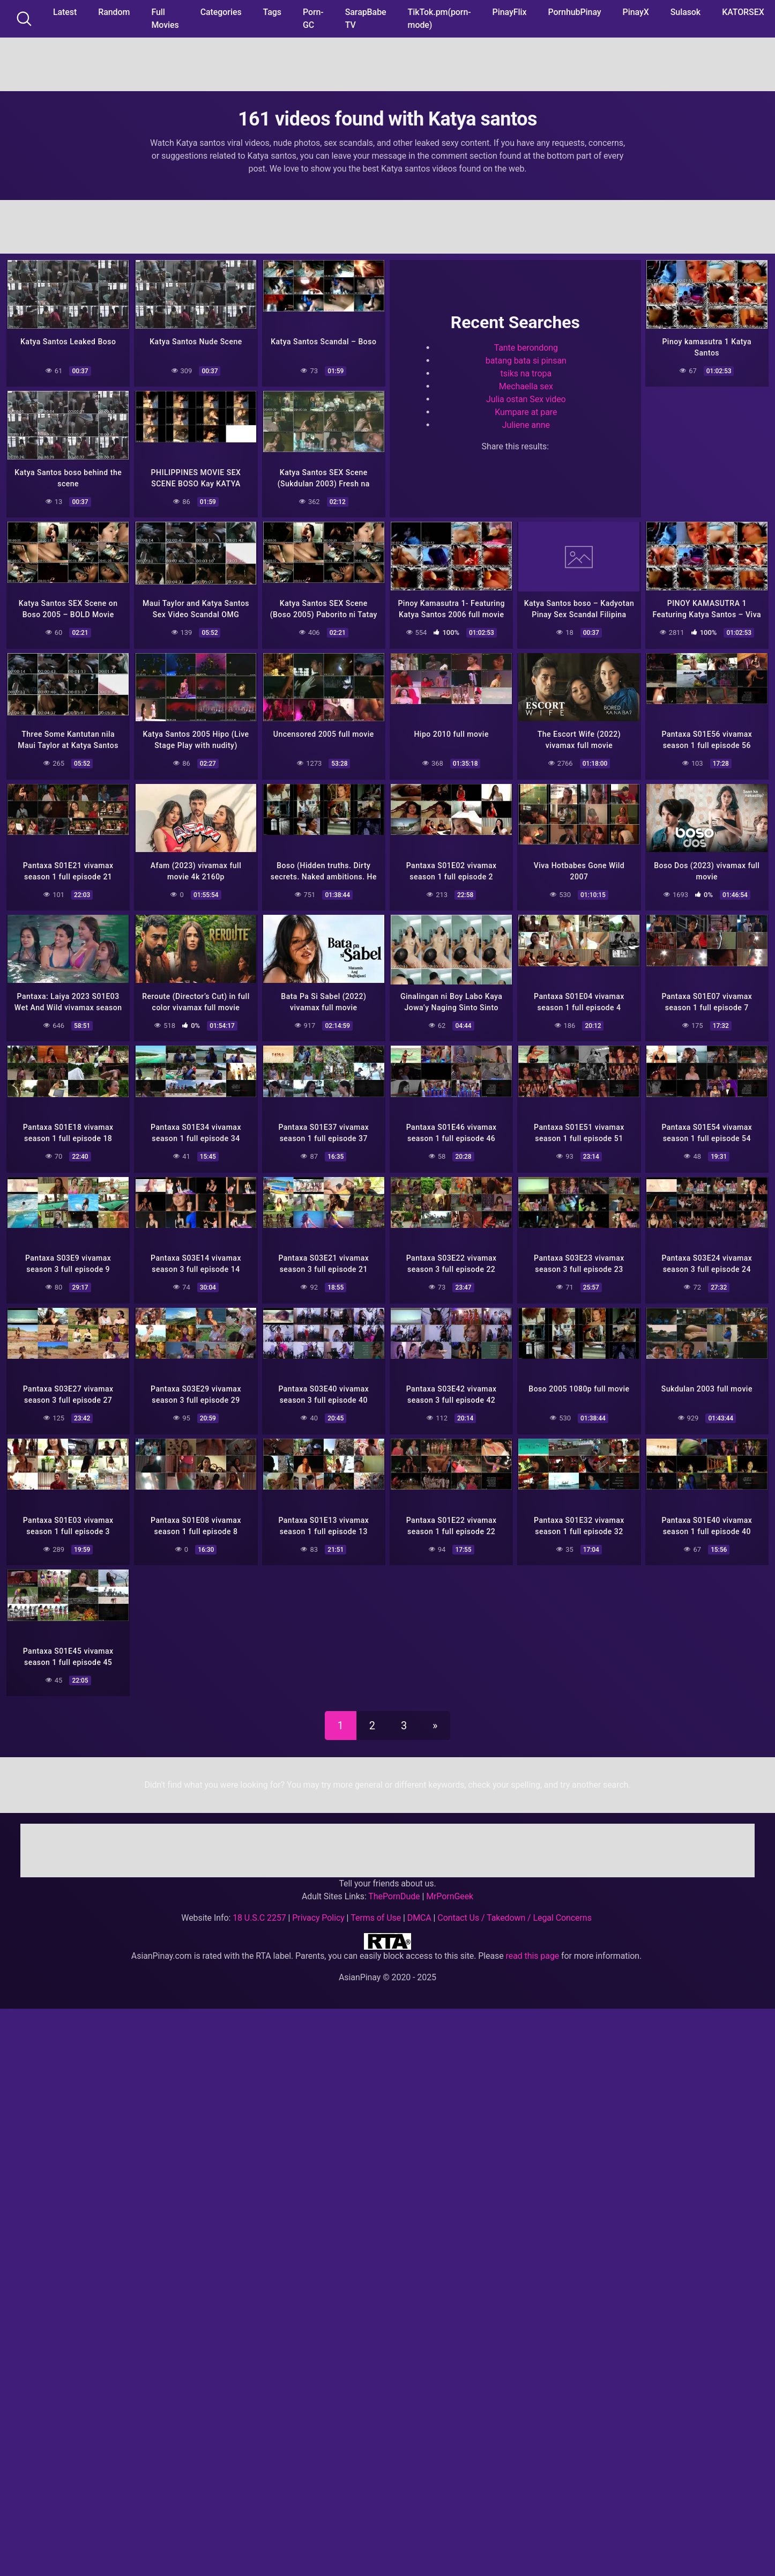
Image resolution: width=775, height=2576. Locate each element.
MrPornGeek (449, 1884)
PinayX (636, 12)
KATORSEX (743, 12)
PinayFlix (510, 12)
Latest (65, 12)
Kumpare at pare (526, 410)
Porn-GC (313, 18)
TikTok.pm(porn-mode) (439, 18)
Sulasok (685, 12)
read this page (533, 1943)
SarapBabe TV (365, 18)
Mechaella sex (526, 385)
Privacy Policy (318, 1905)
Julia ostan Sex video (526, 398)
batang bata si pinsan (526, 359)
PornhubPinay (574, 12)
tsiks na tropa (526, 372)
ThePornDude (394, 1884)
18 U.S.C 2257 (259, 1905)
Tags (272, 12)
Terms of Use (376, 1905)
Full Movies (164, 18)
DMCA (419, 1905)
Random (114, 12)
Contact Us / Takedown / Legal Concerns (514, 1905)
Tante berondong (526, 346)
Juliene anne (526, 423)
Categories (221, 12)
